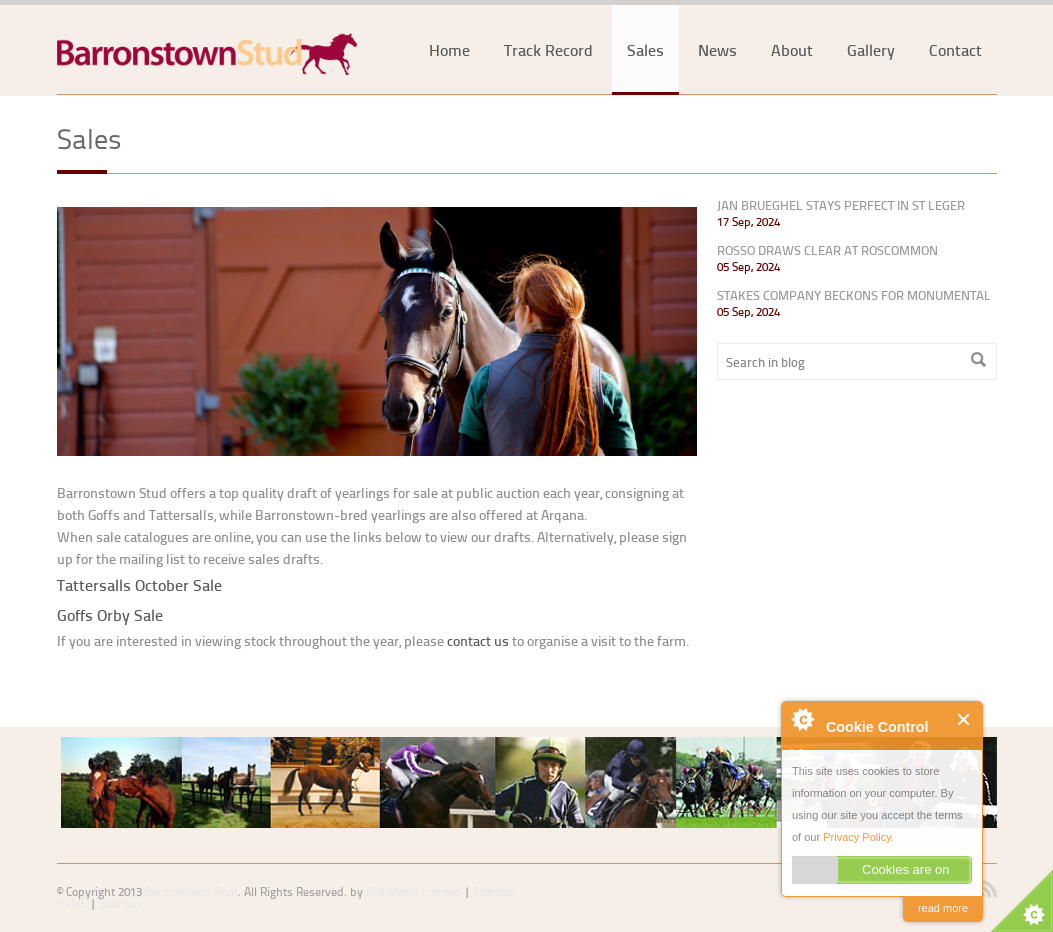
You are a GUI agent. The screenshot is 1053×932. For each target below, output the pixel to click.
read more (943, 908)
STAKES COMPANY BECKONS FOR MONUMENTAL (854, 295)
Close (964, 719)
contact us (478, 640)
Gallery (871, 49)
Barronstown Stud (191, 891)
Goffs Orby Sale (110, 614)
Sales (645, 49)
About (792, 49)
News (717, 49)
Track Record (548, 49)
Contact (955, 49)
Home (449, 49)
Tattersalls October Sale (139, 584)
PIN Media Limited (413, 891)
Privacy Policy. (858, 837)
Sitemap (120, 903)
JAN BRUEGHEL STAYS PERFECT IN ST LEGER (841, 205)
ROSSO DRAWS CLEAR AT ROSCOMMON (827, 250)
